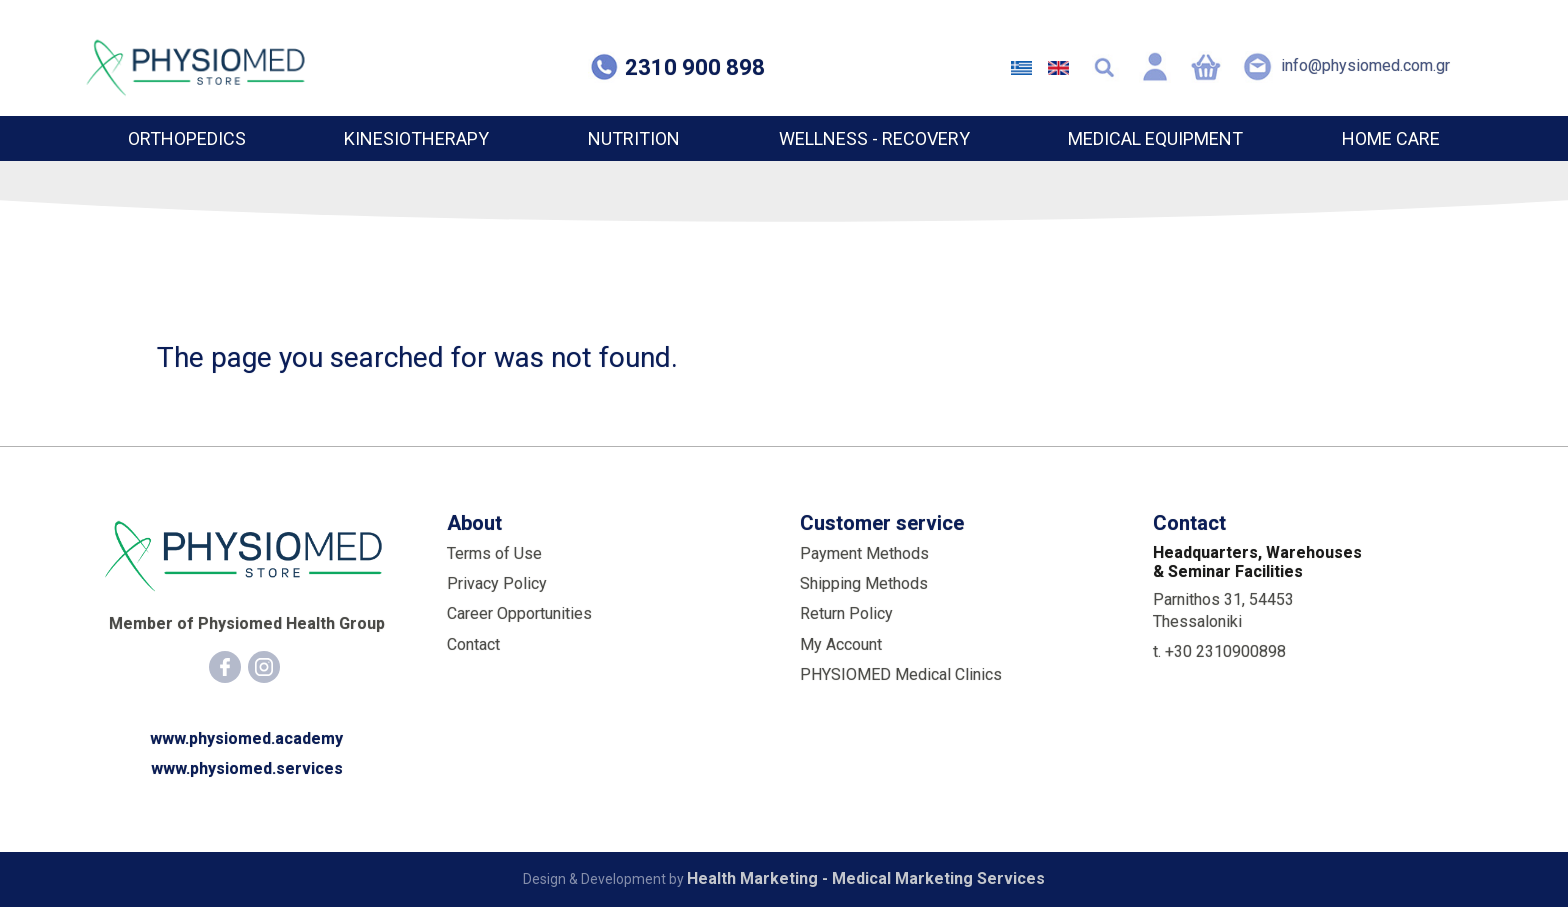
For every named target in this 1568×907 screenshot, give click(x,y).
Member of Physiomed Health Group (247, 623)
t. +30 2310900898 (1219, 651)
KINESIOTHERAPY (416, 138)
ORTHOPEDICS (187, 138)
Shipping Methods (864, 583)
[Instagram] (264, 667)
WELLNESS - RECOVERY (874, 138)
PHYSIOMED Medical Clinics (901, 674)
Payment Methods (864, 553)
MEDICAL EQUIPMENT (1155, 138)
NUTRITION (634, 138)
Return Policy (846, 613)
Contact (473, 644)
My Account (841, 644)
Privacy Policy (497, 583)
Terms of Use (494, 553)
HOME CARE (1391, 138)
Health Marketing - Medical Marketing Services (866, 878)
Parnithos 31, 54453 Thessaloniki (1223, 610)
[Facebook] (225, 667)
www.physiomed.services (247, 768)
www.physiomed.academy (246, 738)
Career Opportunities (519, 613)
